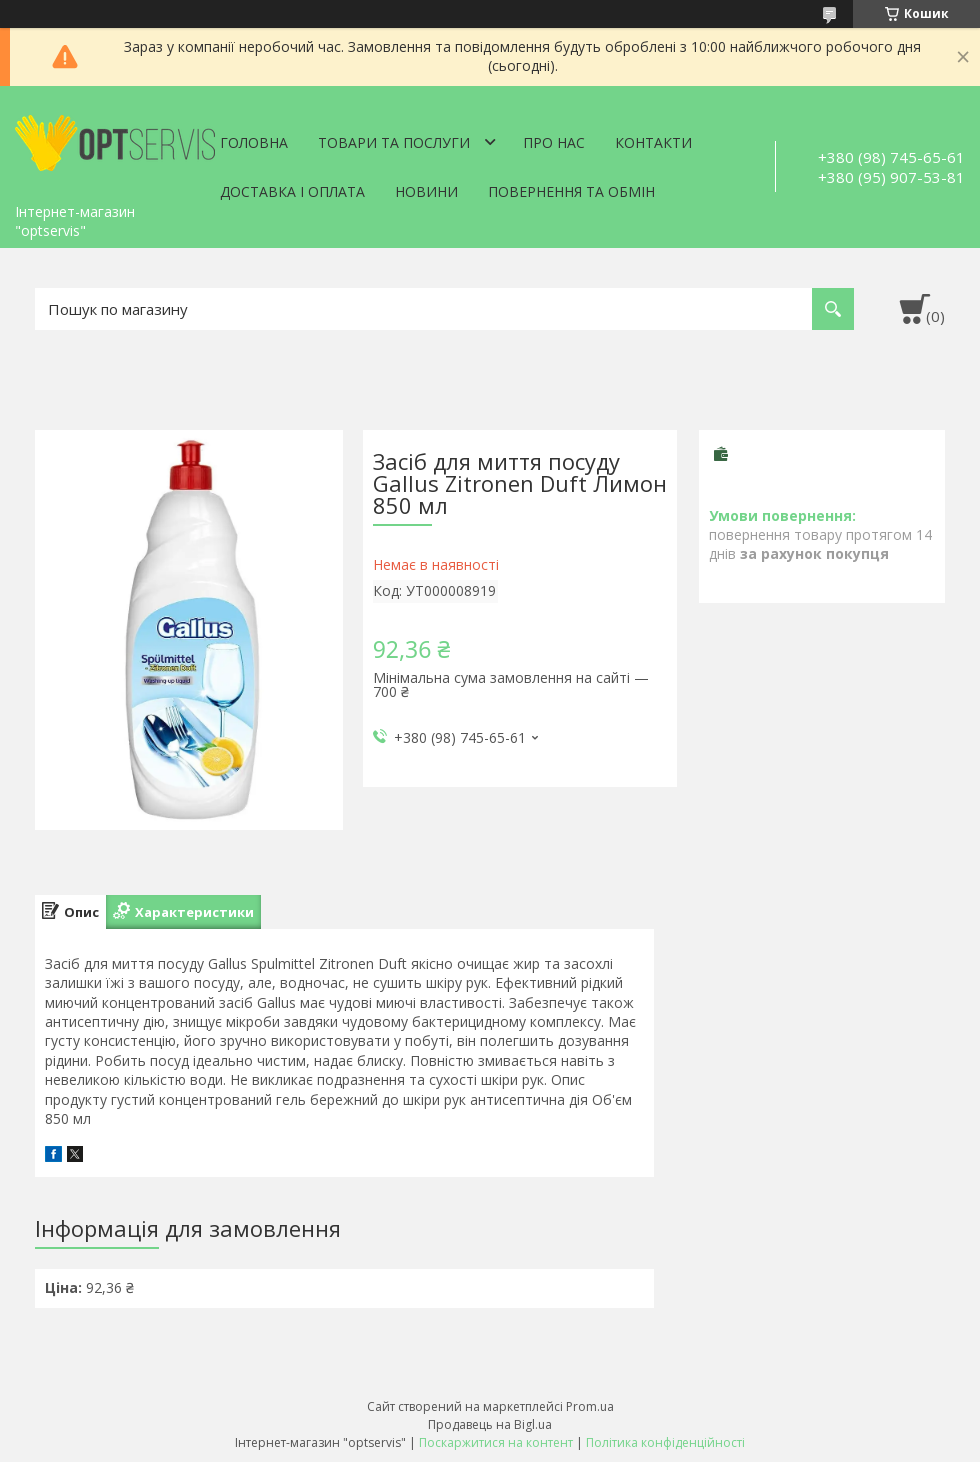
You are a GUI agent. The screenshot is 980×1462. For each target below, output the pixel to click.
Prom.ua (590, 1406)
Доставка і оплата (292, 191)
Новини (426, 191)
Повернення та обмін (571, 191)
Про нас (554, 142)
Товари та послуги (394, 142)
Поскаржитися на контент (496, 1442)
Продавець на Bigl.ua (490, 1424)
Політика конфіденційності (665, 1442)
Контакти (653, 142)
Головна (254, 142)
